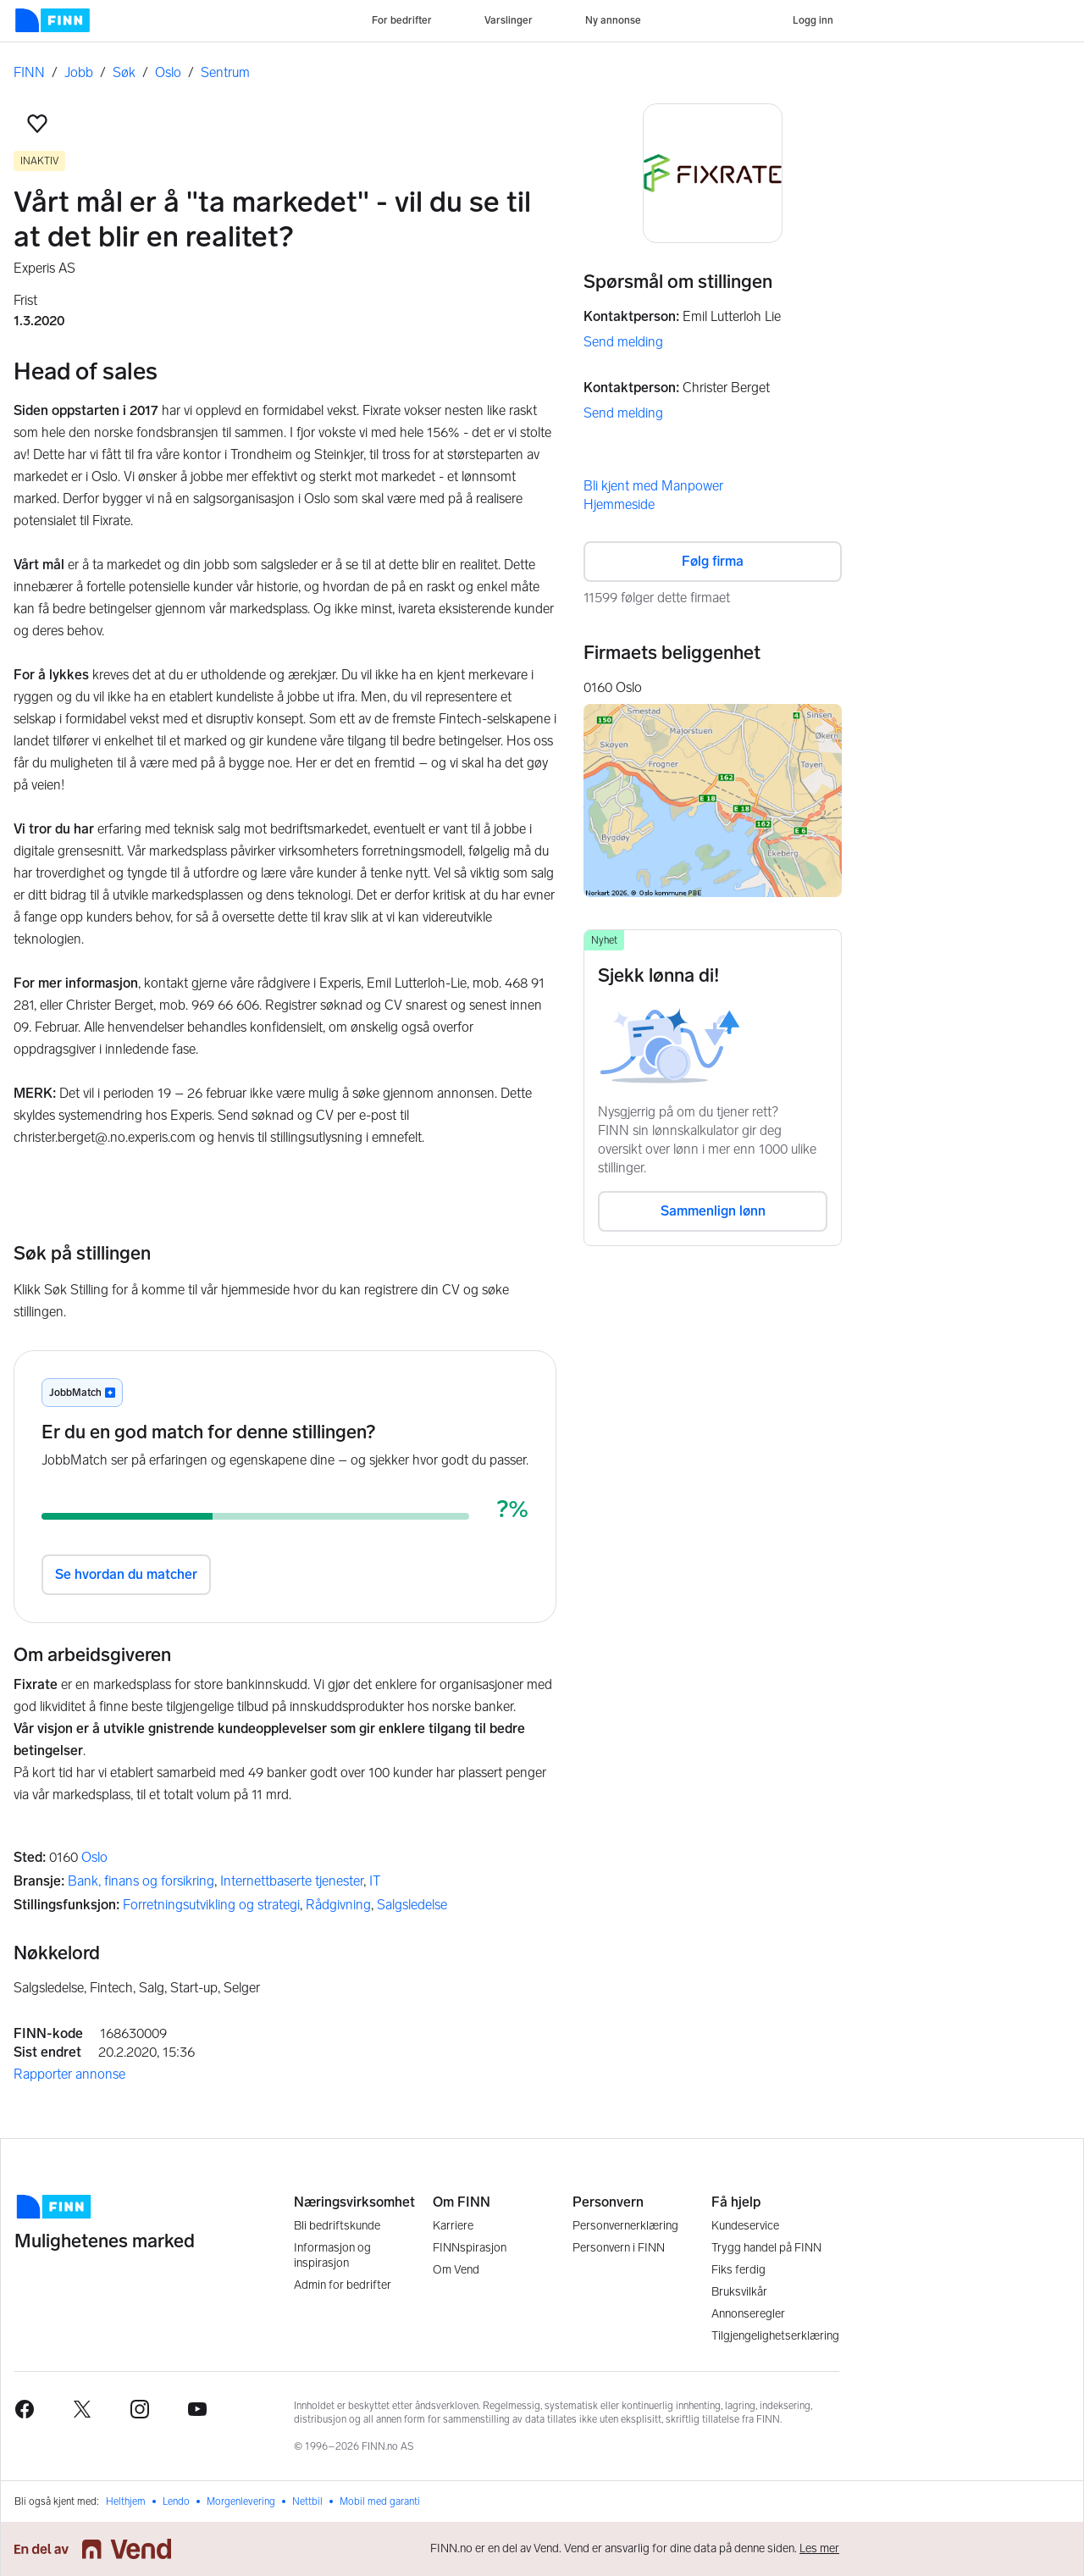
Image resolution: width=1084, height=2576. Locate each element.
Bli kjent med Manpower (653, 486)
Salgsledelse (412, 1905)
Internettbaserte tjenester (291, 1881)
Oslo (168, 72)
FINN (29, 72)
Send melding (623, 342)
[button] (37, 123)
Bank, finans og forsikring (141, 1881)
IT (374, 1881)
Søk (124, 72)
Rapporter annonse (69, 2074)
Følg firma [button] (713, 561)
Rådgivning (338, 1905)
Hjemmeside (619, 504)
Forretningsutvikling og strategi (211, 1905)
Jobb (78, 72)
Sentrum (225, 72)
